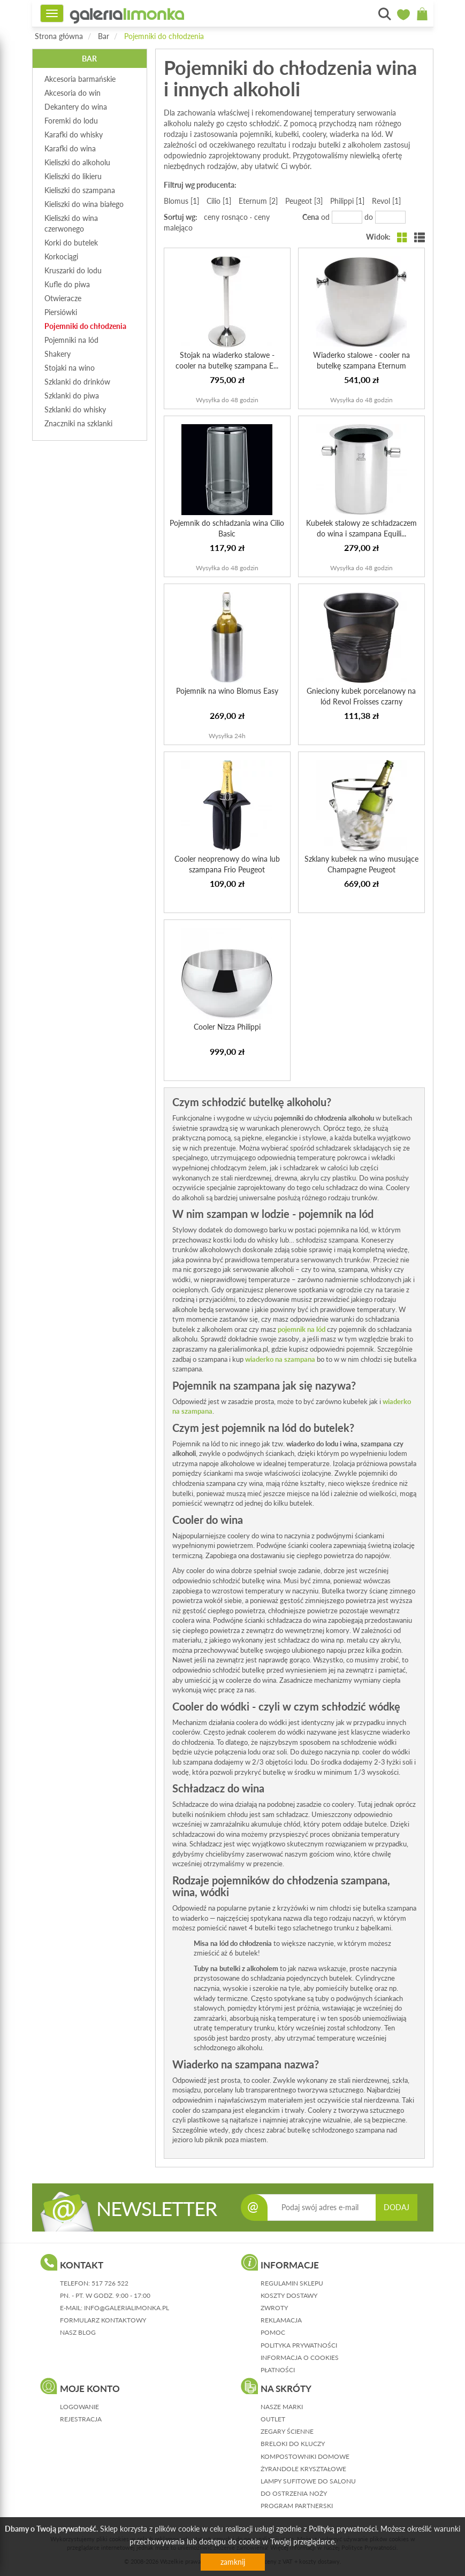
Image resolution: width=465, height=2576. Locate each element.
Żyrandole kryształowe (303, 2469)
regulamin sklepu (292, 2283)
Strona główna (59, 36)
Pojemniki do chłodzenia (164, 36)
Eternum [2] (258, 200)
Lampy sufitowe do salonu (308, 2481)
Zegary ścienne (287, 2431)
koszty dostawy (289, 2295)
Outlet (273, 2419)
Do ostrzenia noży (294, 2493)
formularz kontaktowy (103, 2320)
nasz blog (78, 2332)
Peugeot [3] (304, 200)
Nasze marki (282, 2407)
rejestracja (81, 2419)
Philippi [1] (347, 200)
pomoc (273, 2332)
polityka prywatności (299, 2345)
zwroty (274, 2308)
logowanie (79, 2407)
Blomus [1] (181, 200)
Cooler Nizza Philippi (227, 1026)
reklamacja (281, 2320)
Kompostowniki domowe (305, 2456)
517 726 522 (110, 2283)
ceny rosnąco (226, 216)
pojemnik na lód (301, 1329)
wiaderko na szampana (280, 1359)
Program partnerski (297, 2506)
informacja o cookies (300, 2357)
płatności (278, 2370)
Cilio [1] (219, 200)
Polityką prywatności (343, 2528)
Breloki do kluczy (293, 2444)
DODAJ (396, 2207)
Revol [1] (386, 200)
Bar (103, 36)
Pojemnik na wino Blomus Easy (227, 690)
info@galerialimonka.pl (126, 2308)
